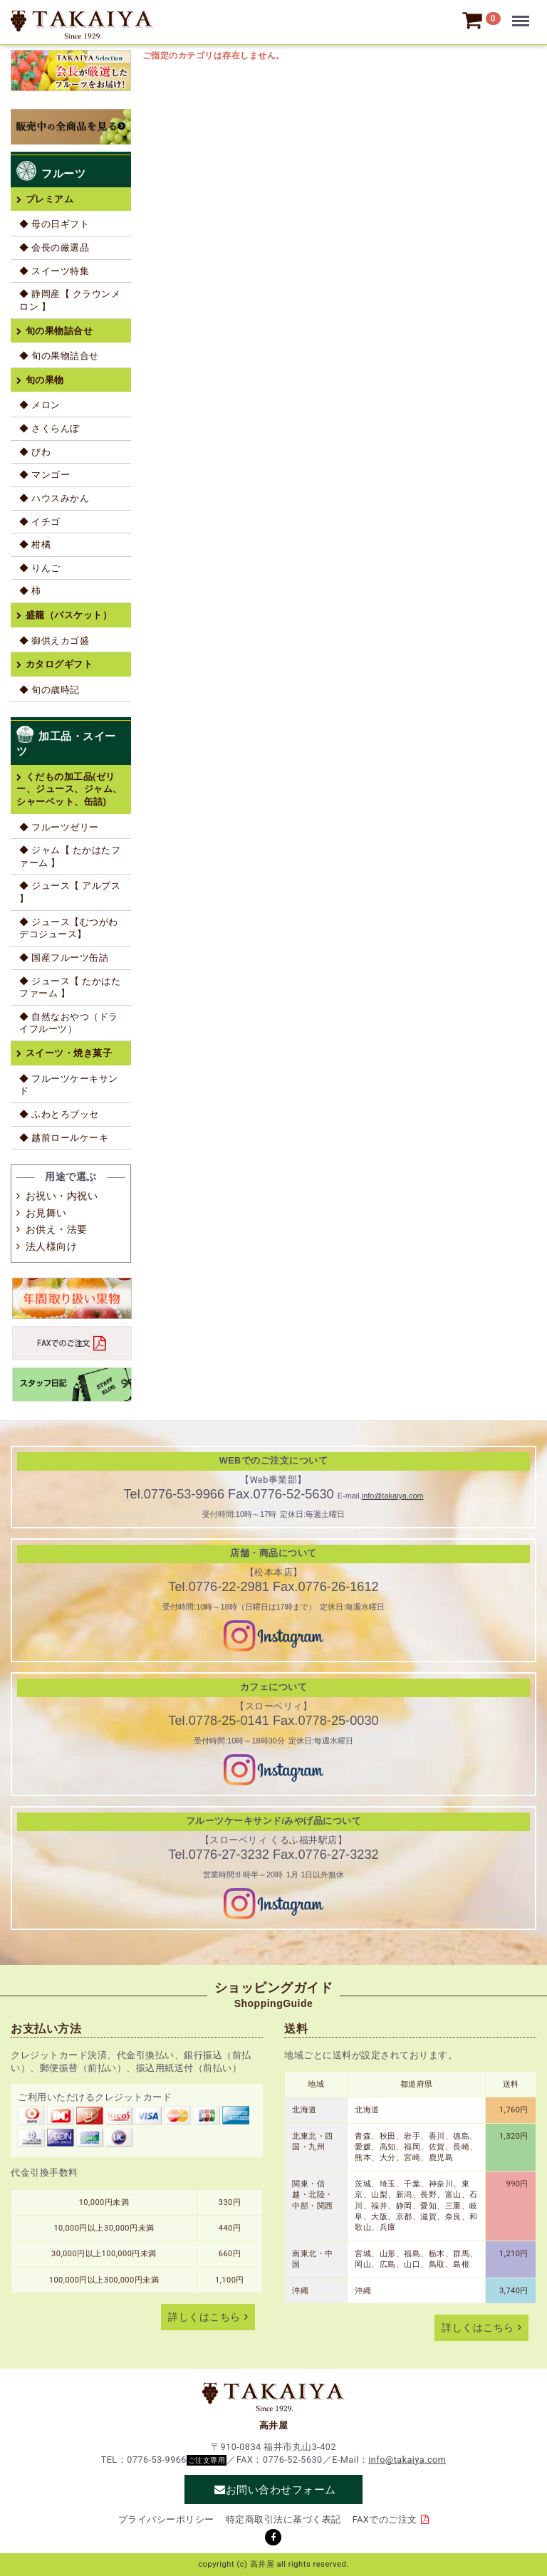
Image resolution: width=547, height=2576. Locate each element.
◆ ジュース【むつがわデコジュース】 (68, 928)
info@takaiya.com (393, 1495)
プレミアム (50, 199)
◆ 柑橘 (35, 544)
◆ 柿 (30, 590)
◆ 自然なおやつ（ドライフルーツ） (68, 1023)
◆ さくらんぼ (49, 428)
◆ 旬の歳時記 (49, 689)
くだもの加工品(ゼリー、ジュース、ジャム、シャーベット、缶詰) (69, 789)
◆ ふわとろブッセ (59, 1114)
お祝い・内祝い (62, 1195)
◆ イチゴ (40, 521)
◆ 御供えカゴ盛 (54, 640)
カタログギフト (59, 664)
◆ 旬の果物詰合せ (59, 355)
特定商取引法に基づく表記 (283, 2519)
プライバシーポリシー (166, 2519)
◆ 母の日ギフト (54, 224)
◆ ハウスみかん (54, 498)
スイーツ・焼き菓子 (69, 1053)
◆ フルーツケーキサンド (68, 1085)
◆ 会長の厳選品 (54, 247)
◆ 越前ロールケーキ (63, 1137)
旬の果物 (45, 380)
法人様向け (52, 1246)
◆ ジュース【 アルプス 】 (69, 892)
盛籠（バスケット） (69, 615)
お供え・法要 (57, 1229)
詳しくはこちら (204, 2317)
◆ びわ (35, 452)
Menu (523, 14)
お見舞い (46, 1213)
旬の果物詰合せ (59, 330)
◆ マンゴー (44, 474)
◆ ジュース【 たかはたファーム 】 (69, 987)
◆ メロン (40, 405)
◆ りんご (40, 568)
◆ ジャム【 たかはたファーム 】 (69, 856)
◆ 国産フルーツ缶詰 (63, 957)
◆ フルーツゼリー (59, 827)
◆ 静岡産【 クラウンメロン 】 (69, 300)
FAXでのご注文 (385, 2519)
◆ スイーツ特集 (54, 271)
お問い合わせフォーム (281, 2489)
